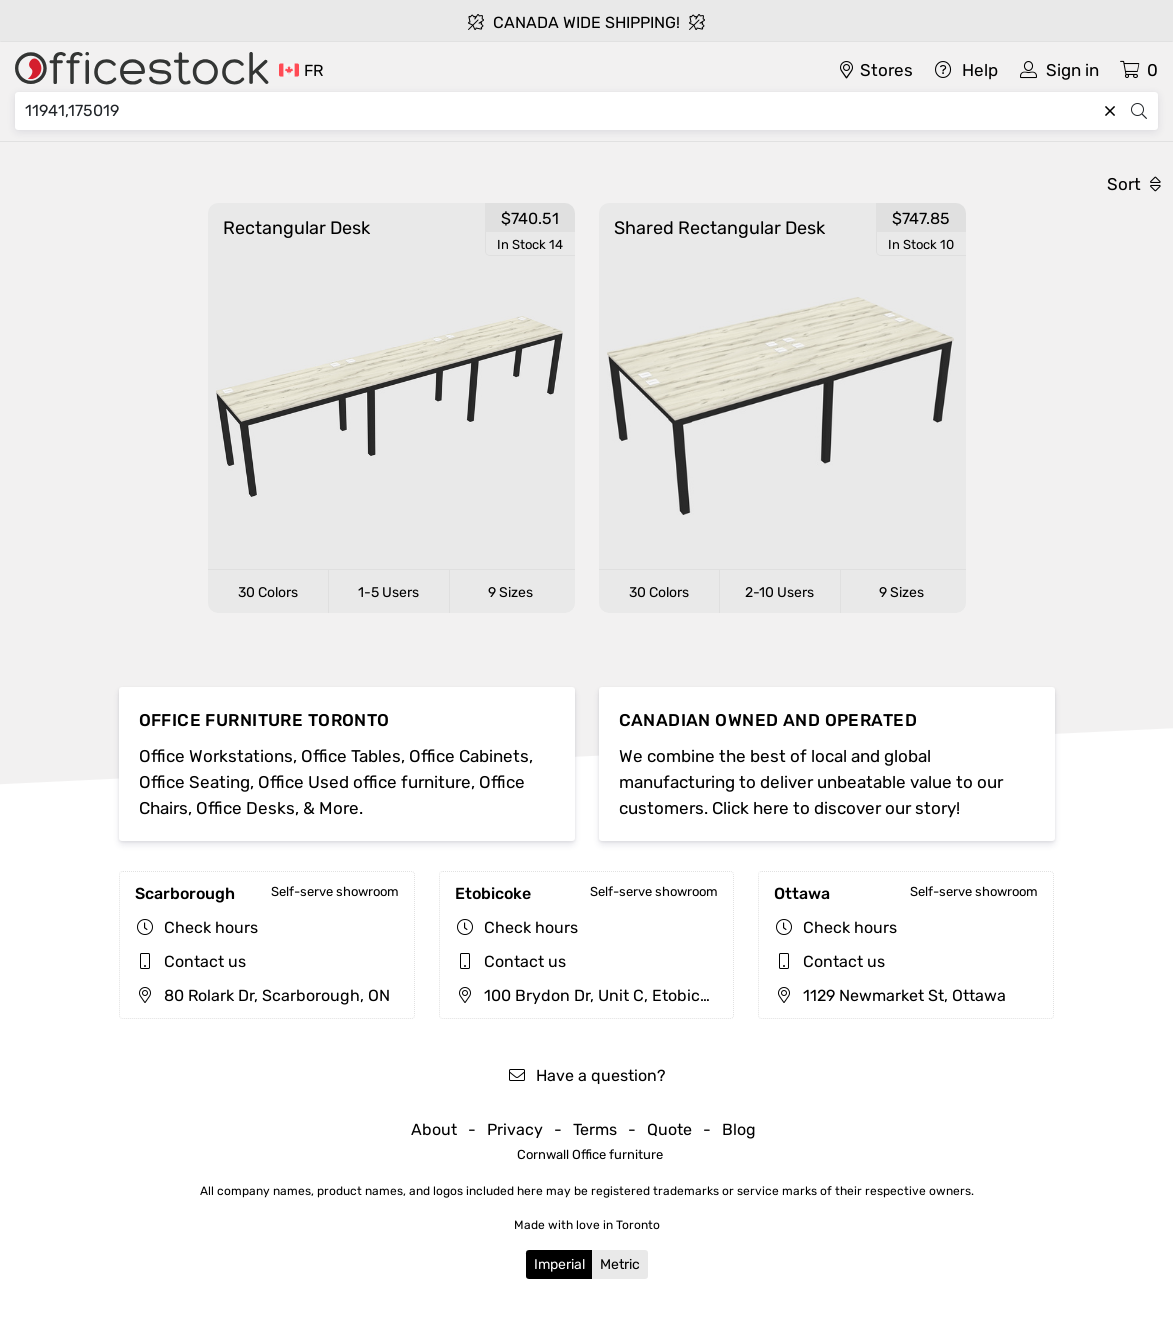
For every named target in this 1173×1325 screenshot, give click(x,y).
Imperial (559, 1264)
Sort (1134, 184)
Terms (595, 1129)
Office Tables (351, 756)
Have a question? (586, 1075)
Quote (669, 1129)
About (434, 1129)
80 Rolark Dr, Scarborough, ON (262, 995)
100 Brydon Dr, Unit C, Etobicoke (590, 995)
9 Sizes (510, 592)
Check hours (211, 927)
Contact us (205, 961)
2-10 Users (779, 592)
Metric (620, 1264)
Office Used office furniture (364, 782)
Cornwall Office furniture (590, 1154)
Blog (739, 1129)
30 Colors (268, 592)
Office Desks (245, 808)
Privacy (515, 1129)
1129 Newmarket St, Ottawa (890, 995)
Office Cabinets (469, 756)
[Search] (560, 111)
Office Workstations (216, 756)
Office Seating (194, 782)
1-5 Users (388, 592)
